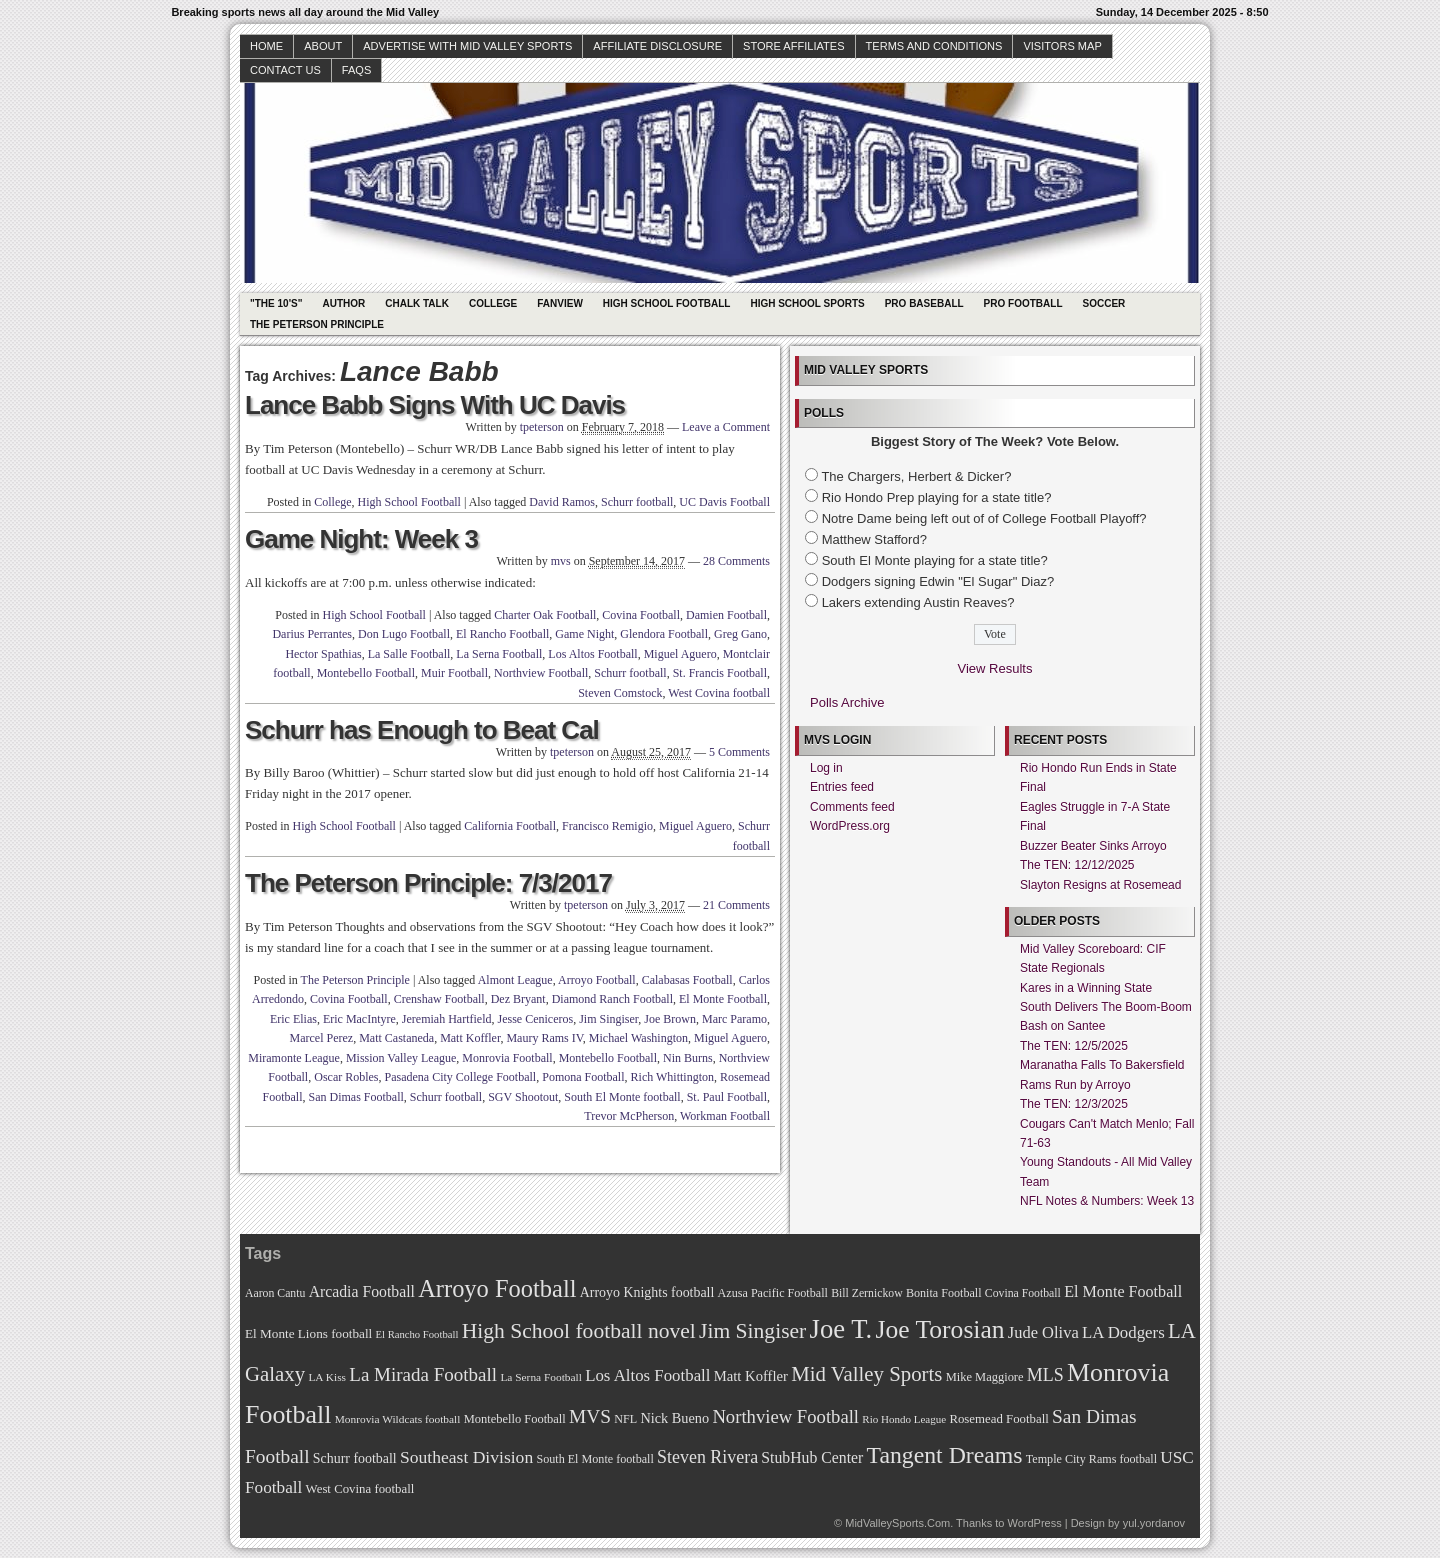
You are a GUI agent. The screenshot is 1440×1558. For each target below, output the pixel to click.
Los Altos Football (592, 654)
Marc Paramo (734, 1019)
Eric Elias (293, 1019)
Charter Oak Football (545, 615)
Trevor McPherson (629, 1116)
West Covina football (719, 693)
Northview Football (541, 673)
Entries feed (842, 787)
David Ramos (562, 502)
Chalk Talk (417, 303)
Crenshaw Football (439, 999)
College (493, 303)
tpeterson (542, 427)
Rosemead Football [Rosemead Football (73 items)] (998, 1419)
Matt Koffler (470, 1038)
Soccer (1104, 303)
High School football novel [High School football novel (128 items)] (579, 1331)
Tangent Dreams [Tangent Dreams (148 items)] (945, 1455)
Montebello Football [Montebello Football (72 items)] (515, 1419)
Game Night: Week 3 (361, 539)
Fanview (560, 303)
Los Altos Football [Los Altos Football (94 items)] (647, 1375)
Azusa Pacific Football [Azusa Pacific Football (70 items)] (773, 1293)
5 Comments (739, 752)
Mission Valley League (401, 1058)
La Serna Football (499, 654)
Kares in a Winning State (1086, 988)
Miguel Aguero (680, 654)
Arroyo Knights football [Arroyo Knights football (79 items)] (647, 1292)
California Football (510, 826)
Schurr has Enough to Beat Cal (422, 730)
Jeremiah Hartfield (447, 1019)
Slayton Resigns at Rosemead (1100, 885)
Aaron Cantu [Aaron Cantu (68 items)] (275, 1293)
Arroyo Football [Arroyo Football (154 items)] (497, 1288)
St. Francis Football (720, 673)
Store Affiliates (794, 46)
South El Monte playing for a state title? (935, 560)
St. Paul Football (727, 1097)
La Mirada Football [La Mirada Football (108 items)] (423, 1374)
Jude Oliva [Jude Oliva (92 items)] (1043, 1332)
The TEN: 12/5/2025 (1074, 1046)
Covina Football (641, 615)
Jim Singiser (608, 1019)
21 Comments (736, 905)
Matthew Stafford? (874, 539)
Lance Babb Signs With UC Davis (435, 405)
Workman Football (725, 1116)
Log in (826, 768)
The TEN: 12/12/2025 (1077, 865)
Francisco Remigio (607, 826)
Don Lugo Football (404, 634)
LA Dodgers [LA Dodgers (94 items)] (1123, 1332)
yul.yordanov (1154, 1523)
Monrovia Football (507, 1058)
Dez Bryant (518, 999)
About (323, 46)
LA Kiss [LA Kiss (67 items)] (327, 1377)
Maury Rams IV (544, 1038)
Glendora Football (664, 634)
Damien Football (726, 615)
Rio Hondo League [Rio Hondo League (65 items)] (904, 1419)
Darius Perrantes (312, 634)
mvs (561, 561)
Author (343, 303)
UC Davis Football (724, 502)
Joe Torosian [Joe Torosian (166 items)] (939, 1329)
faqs (356, 70)
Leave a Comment (726, 427)
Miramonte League (294, 1058)
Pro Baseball (924, 303)
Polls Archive (847, 702)
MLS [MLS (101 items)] (1045, 1375)
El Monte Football (723, 999)
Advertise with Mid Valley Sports (467, 46)
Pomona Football (583, 1077)
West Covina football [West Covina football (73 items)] (360, 1489)
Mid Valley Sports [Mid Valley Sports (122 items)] (866, 1374)
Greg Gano (740, 634)
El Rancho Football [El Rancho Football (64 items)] (417, 1334)
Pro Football (1023, 303)
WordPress (1034, 1523)
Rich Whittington (672, 1077)
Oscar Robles (346, 1077)
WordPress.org (850, 826)
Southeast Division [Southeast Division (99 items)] (466, 1457)
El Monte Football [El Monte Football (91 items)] (1123, 1291)
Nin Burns (688, 1058)
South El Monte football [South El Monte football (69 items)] (594, 1459)
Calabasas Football (687, 980)
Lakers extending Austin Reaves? (918, 602)
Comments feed (852, 807)
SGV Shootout (523, 1097)
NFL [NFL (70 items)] (625, 1419)
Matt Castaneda (396, 1038)
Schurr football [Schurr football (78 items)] (355, 1458)
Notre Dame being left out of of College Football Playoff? (984, 518)
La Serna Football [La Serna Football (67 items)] (541, 1377)
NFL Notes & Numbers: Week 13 (1107, 1201)
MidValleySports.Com (897, 1523)
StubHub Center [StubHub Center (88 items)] (812, 1457)
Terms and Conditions (934, 46)
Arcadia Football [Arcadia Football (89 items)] (362, 1291)
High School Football (667, 303)
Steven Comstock (620, 693)
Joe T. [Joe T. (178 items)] (841, 1329)
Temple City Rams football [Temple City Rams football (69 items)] (1091, 1459)
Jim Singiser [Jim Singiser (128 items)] (752, 1331)
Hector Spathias (323, 654)
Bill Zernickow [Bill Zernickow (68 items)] (866, 1293)
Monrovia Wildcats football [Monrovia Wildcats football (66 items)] (398, 1419)
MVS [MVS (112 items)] (590, 1416)
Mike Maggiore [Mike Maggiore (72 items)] (985, 1377)
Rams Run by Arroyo (1075, 1085)
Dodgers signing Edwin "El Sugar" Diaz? (938, 581)
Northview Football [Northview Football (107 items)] (785, 1416)
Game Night (584, 634)
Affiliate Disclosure (657, 46)
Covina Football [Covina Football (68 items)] (1023, 1293)
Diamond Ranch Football (612, 999)
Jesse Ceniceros (535, 1019)
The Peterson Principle (317, 324)
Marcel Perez (322, 1038)
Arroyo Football (597, 980)
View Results (995, 668)
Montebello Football (366, 673)
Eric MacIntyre (359, 1019)
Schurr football (637, 502)
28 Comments (736, 561)
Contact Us (285, 70)
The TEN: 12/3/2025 (1074, 1104)
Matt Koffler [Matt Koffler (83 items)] (751, 1376)
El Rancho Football (502, 634)
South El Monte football (622, 1097)
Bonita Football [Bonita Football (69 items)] (944, 1293)
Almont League (515, 980)
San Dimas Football (356, 1097)
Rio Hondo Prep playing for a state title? (937, 497)
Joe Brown (670, 1019)
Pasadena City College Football (461, 1077)
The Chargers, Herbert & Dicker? (916, 476)
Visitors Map (1062, 46)
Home (266, 46)
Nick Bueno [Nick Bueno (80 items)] (674, 1418)
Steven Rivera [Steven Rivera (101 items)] (707, 1457)
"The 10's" (276, 303)
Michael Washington (638, 1038)
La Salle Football (409, 654)
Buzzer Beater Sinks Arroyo (1093, 846)
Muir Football (454, 673)
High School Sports (807, 303)
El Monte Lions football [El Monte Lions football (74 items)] (308, 1333)
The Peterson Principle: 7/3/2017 (428, 883)
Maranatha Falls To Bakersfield (1102, 1065)
